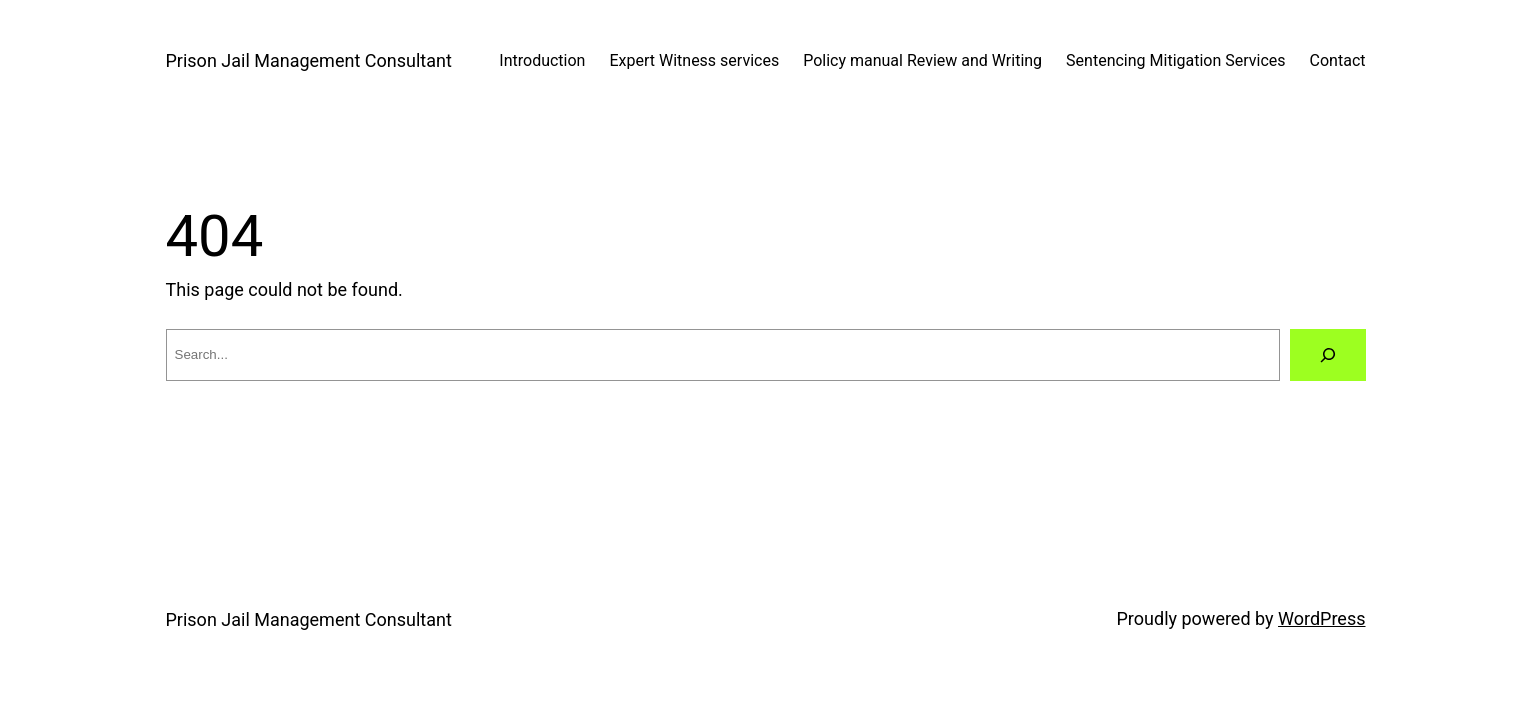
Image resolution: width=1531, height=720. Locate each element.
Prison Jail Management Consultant (309, 60)
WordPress (1321, 618)
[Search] (1328, 355)
